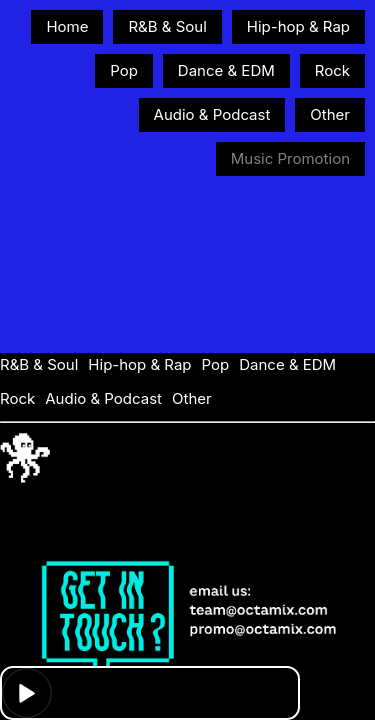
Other (330, 114)
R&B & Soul (167, 26)
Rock (332, 70)
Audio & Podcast (212, 114)
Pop (124, 70)
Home (67, 26)
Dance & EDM (226, 70)
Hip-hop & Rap (298, 26)
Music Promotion (290, 158)
